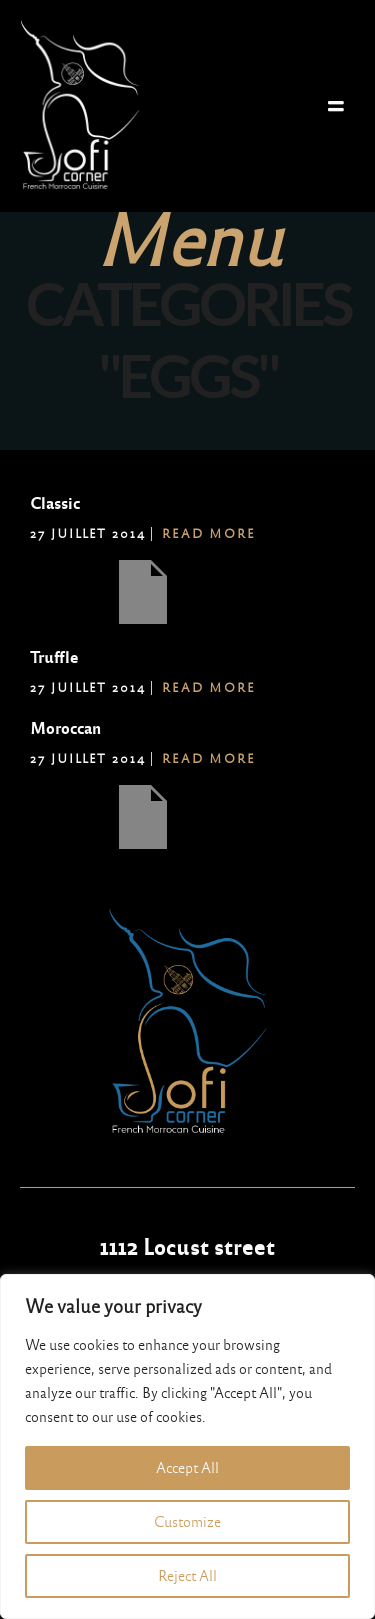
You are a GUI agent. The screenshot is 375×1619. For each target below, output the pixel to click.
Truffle (54, 657)
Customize (187, 1522)
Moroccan (65, 728)
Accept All (187, 1468)
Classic (55, 503)
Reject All (187, 1576)
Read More (209, 534)
